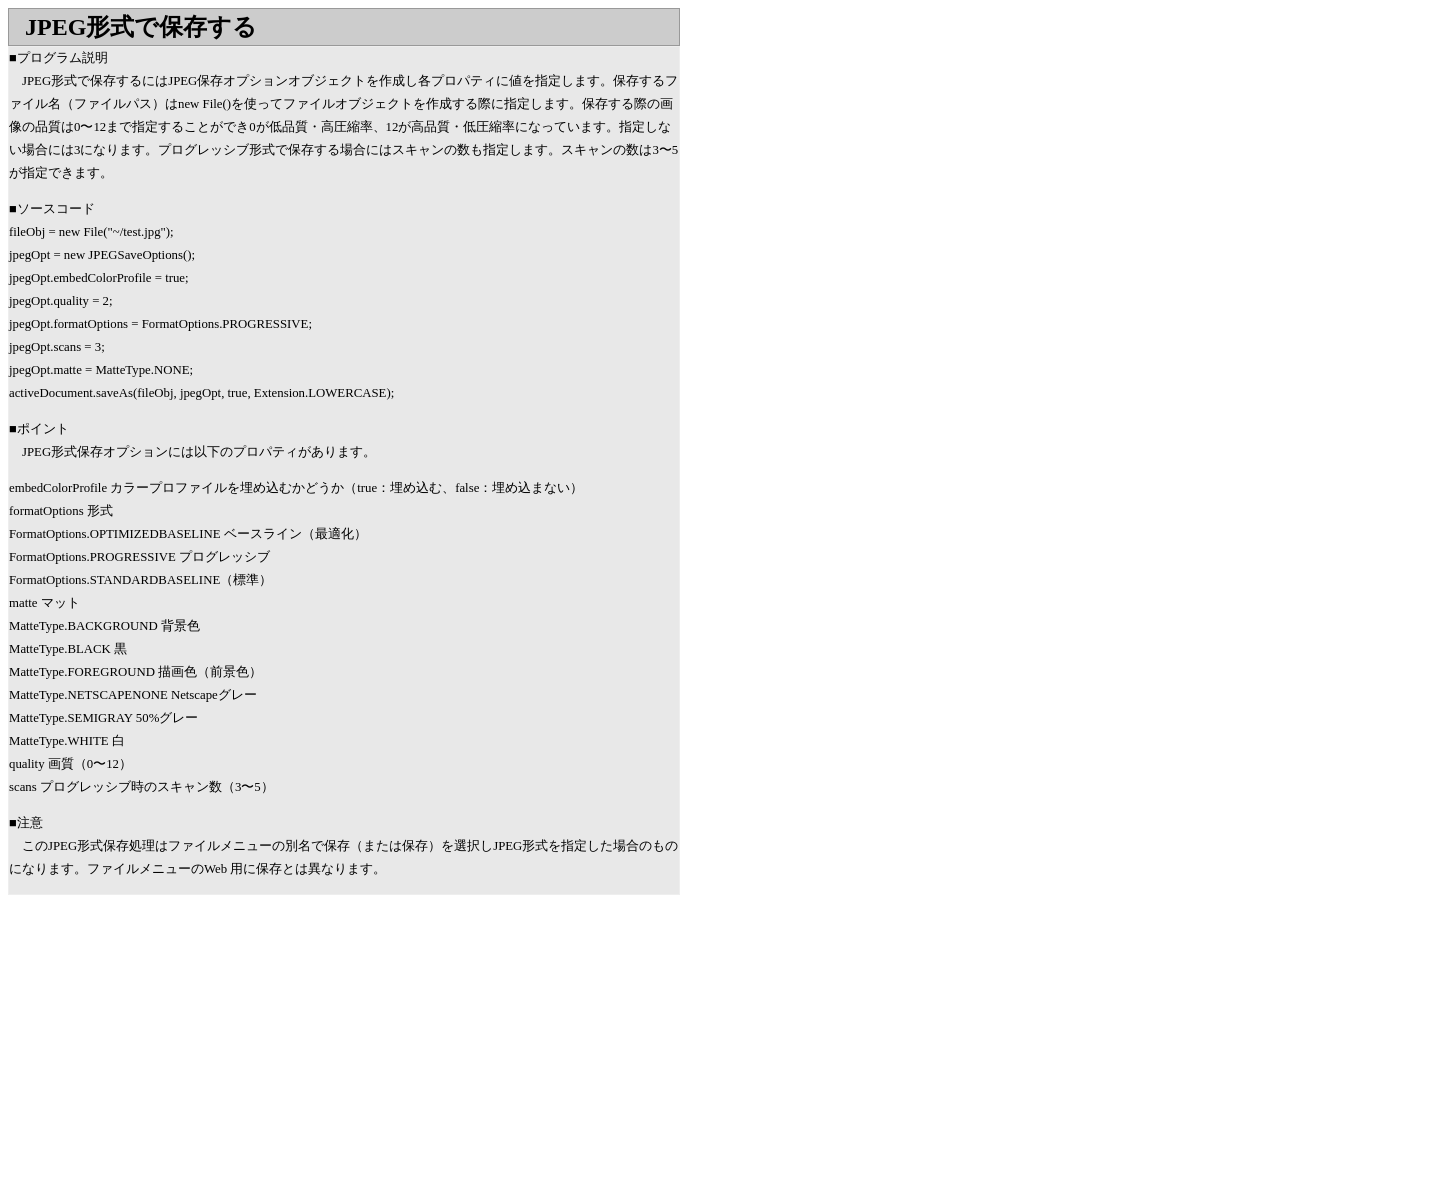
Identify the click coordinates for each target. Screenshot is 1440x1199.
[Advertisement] (176, 1055)
